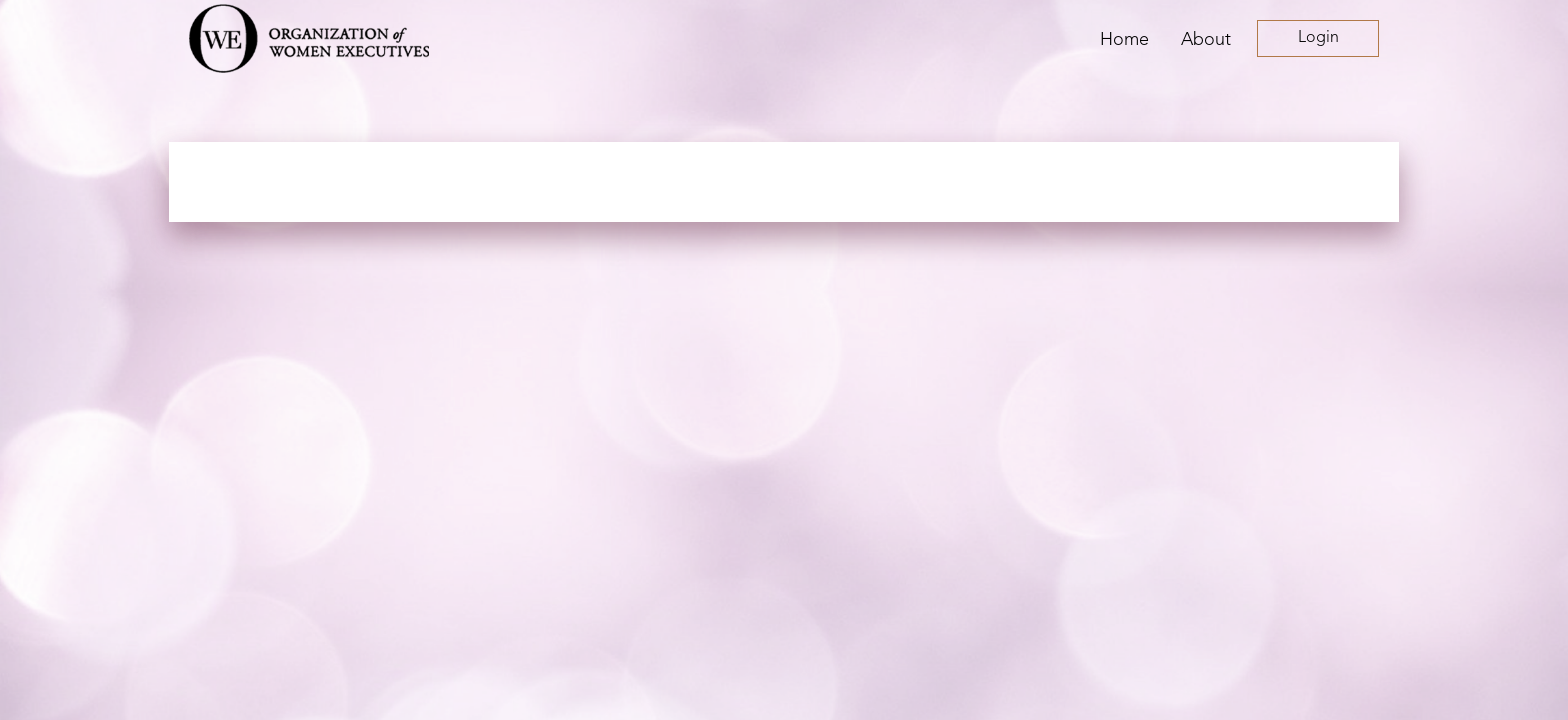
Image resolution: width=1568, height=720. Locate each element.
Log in (1318, 38)
